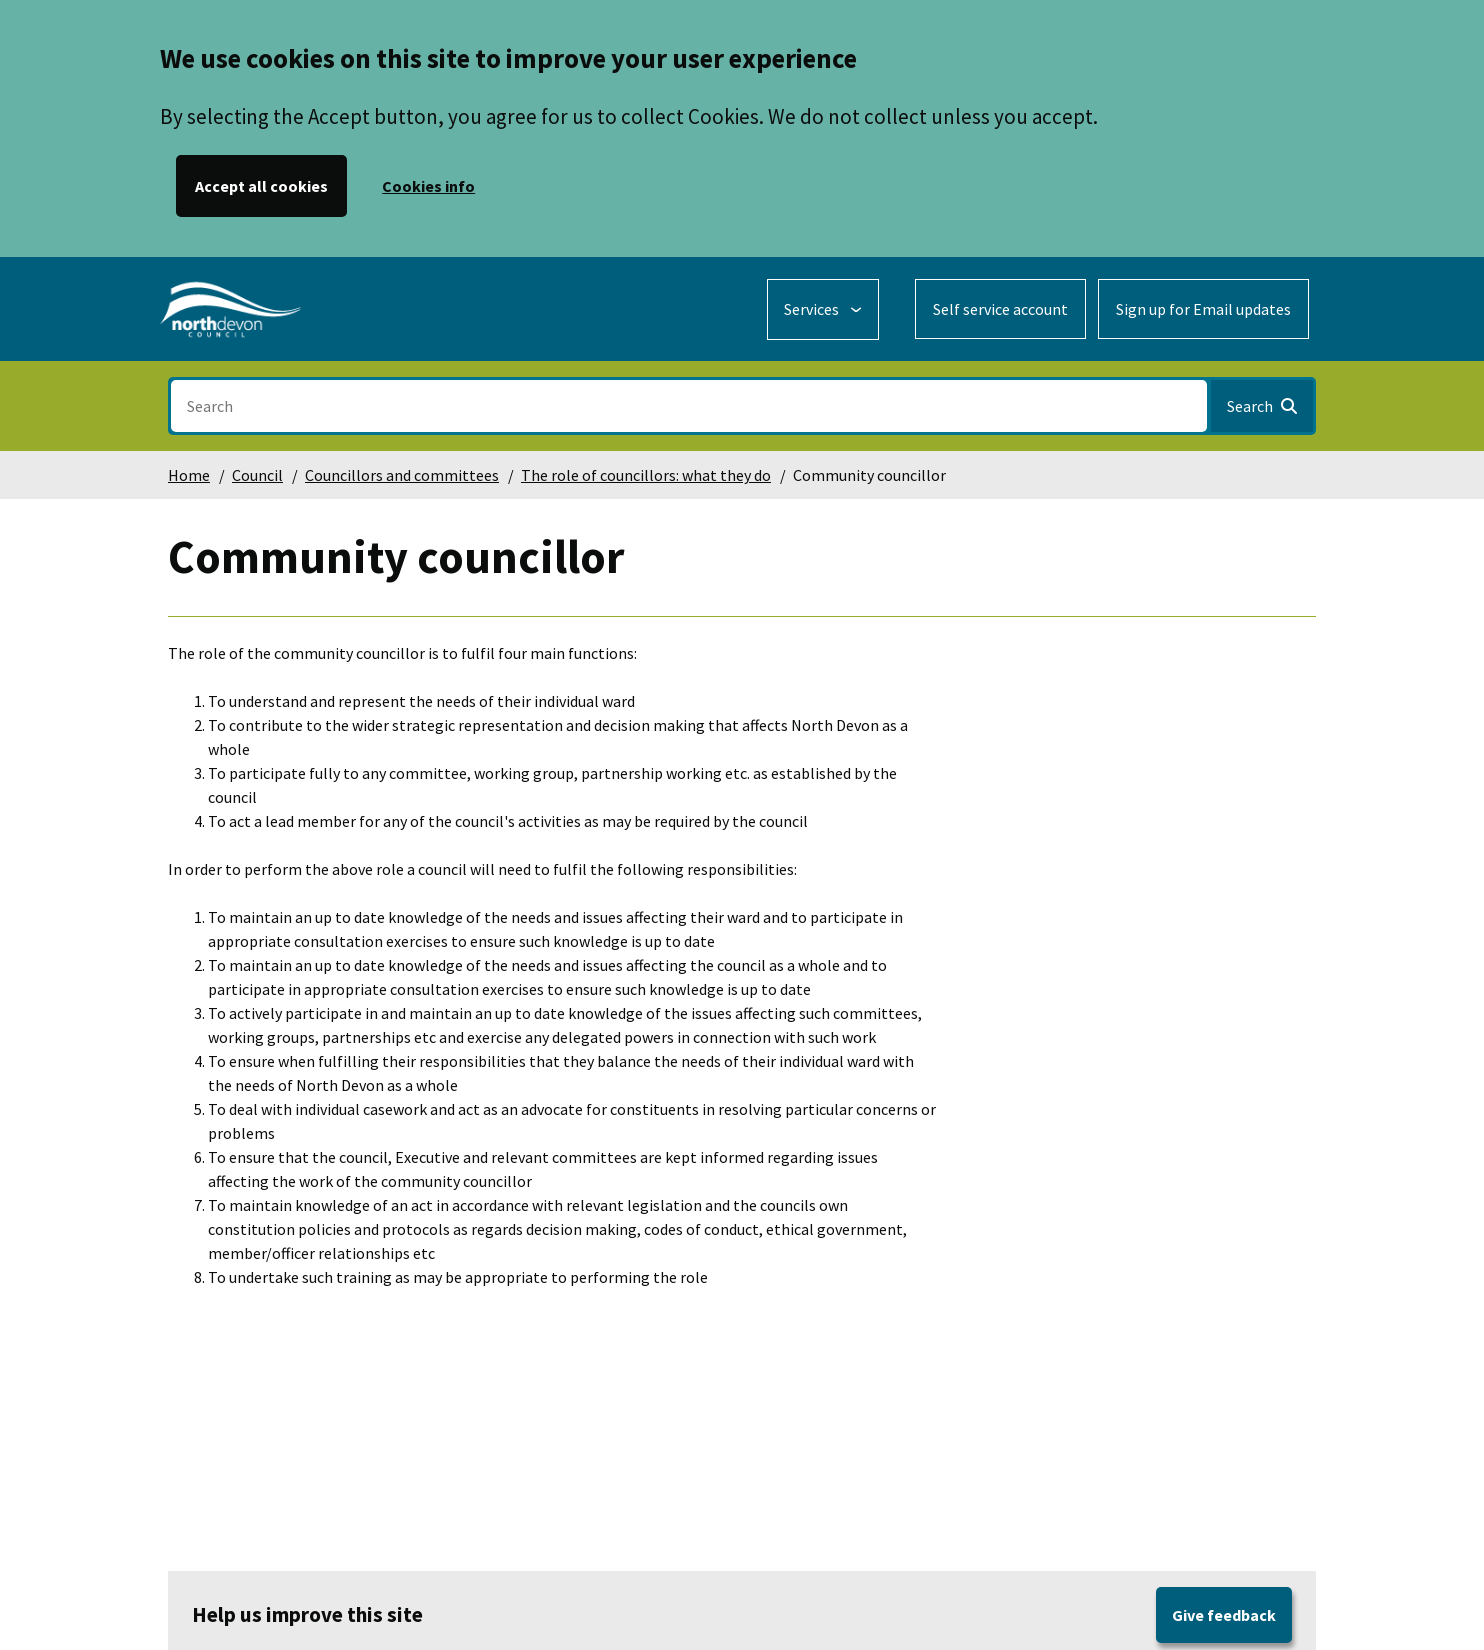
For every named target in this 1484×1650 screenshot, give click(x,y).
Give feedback (1224, 1615)
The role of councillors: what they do (646, 475)
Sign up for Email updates (1203, 309)
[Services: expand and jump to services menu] (823, 309)
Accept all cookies (261, 186)
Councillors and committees (402, 475)
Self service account (1000, 309)
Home (189, 475)
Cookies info (428, 186)
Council (257, 475)
